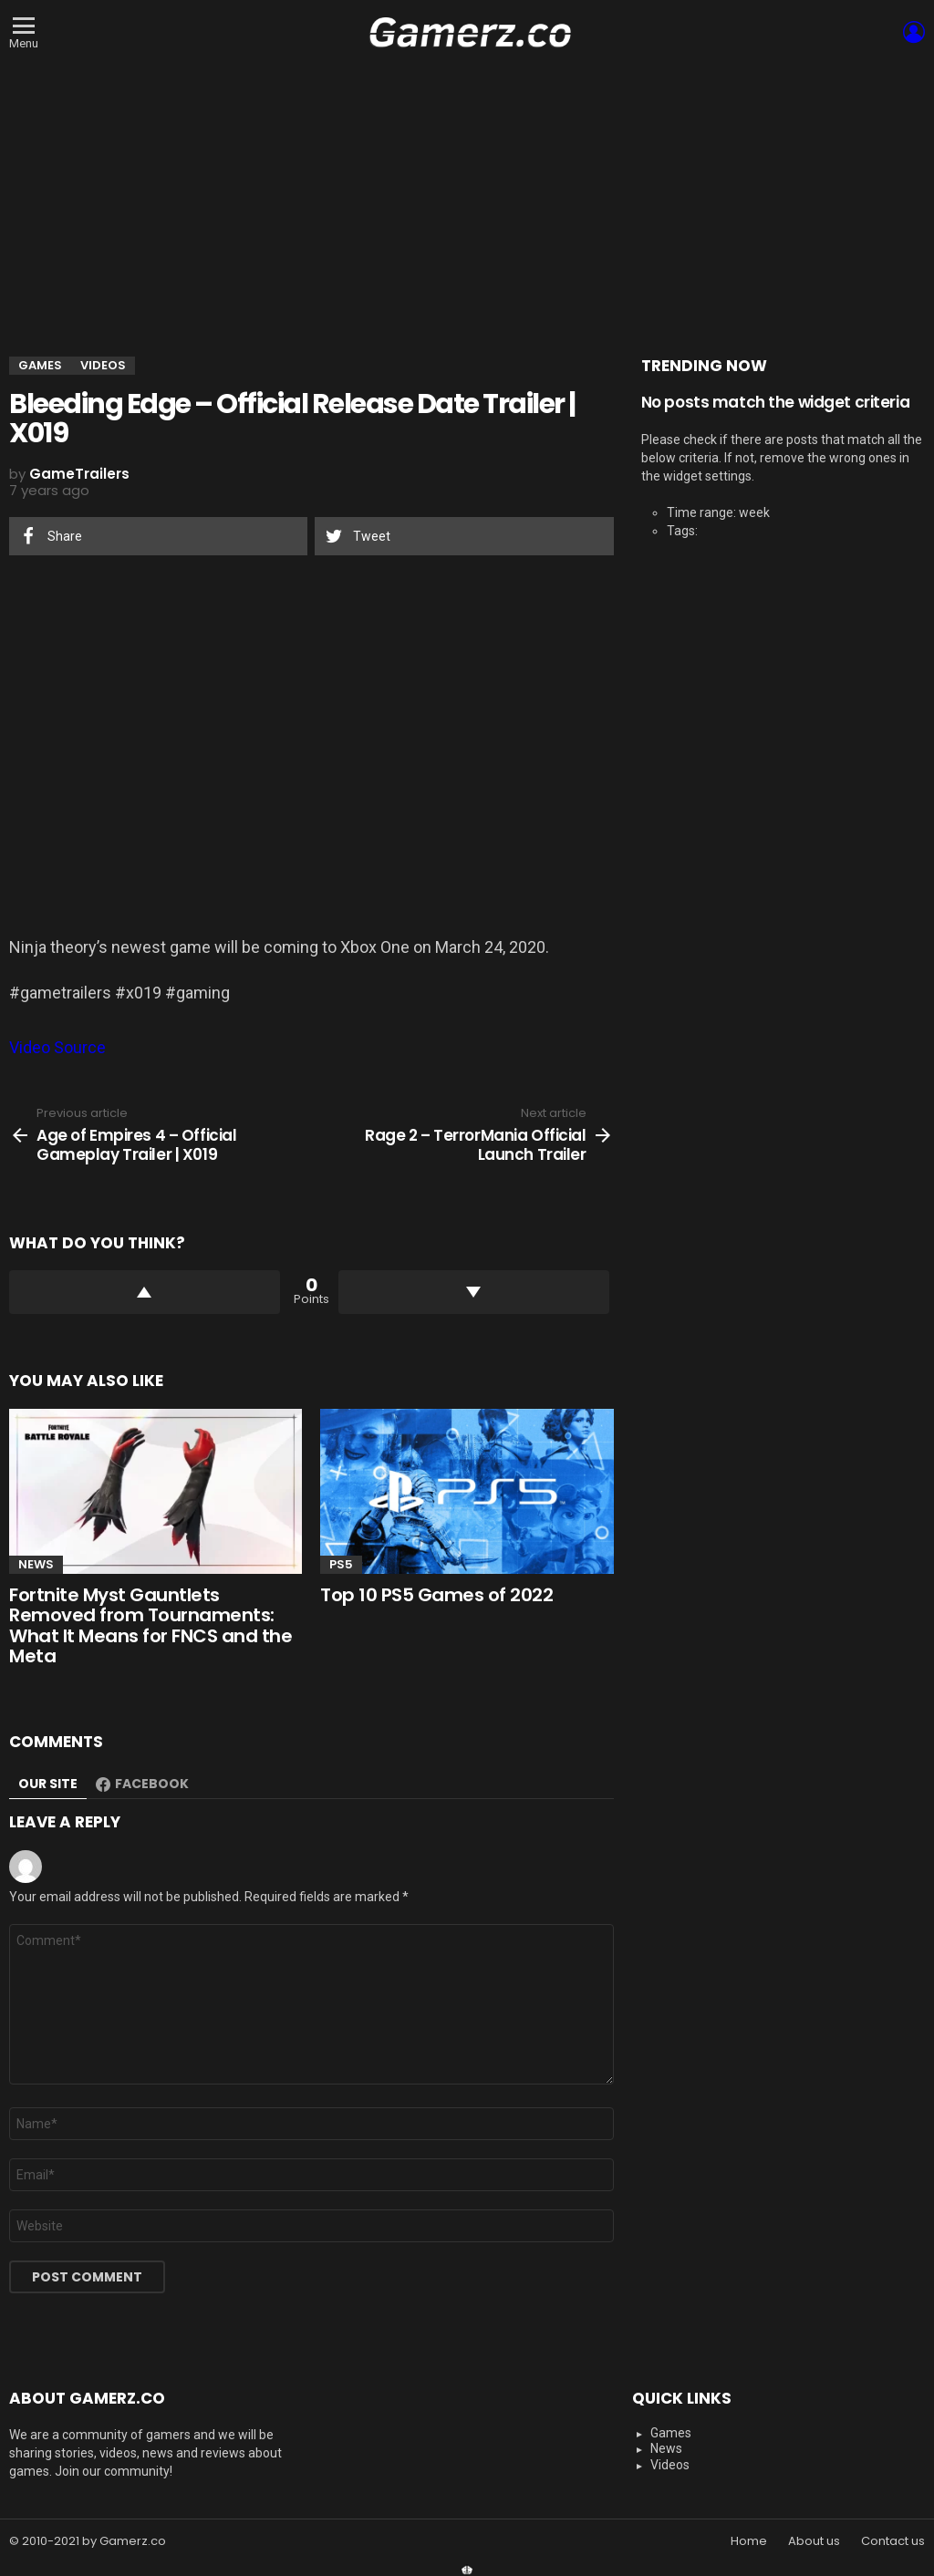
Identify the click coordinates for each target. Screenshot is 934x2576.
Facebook (152, 1783)
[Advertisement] (467, 201)
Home (749, 2541)
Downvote (473, 1292)
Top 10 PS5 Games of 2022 (436, 1595)
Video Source (57, 1047)
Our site (48, 1783)
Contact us (893, 2541)
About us (814, 2541)
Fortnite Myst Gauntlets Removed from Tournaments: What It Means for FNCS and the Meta (150, 1626)
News (36, 1564)
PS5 (341, 1564)
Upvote (144, 1292)
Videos (670, 2464)
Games (670, 2433)
